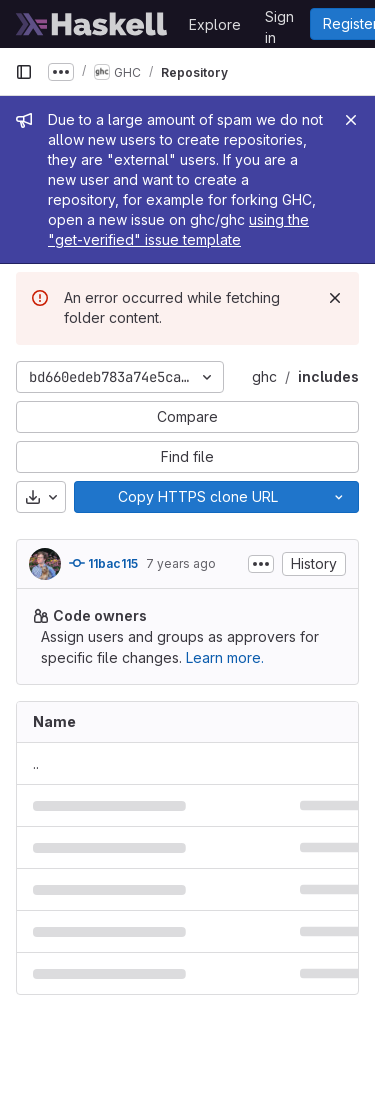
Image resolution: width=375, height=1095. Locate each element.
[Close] (351, 120)
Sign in (279, 20)
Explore (215, 24)
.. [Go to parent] (36, 763)
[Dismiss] (335, 298)
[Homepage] (92, 24)
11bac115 (103, 563)
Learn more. (225, 657)
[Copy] (197, 497)
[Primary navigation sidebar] (24, 72)
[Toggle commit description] (261, 564)
